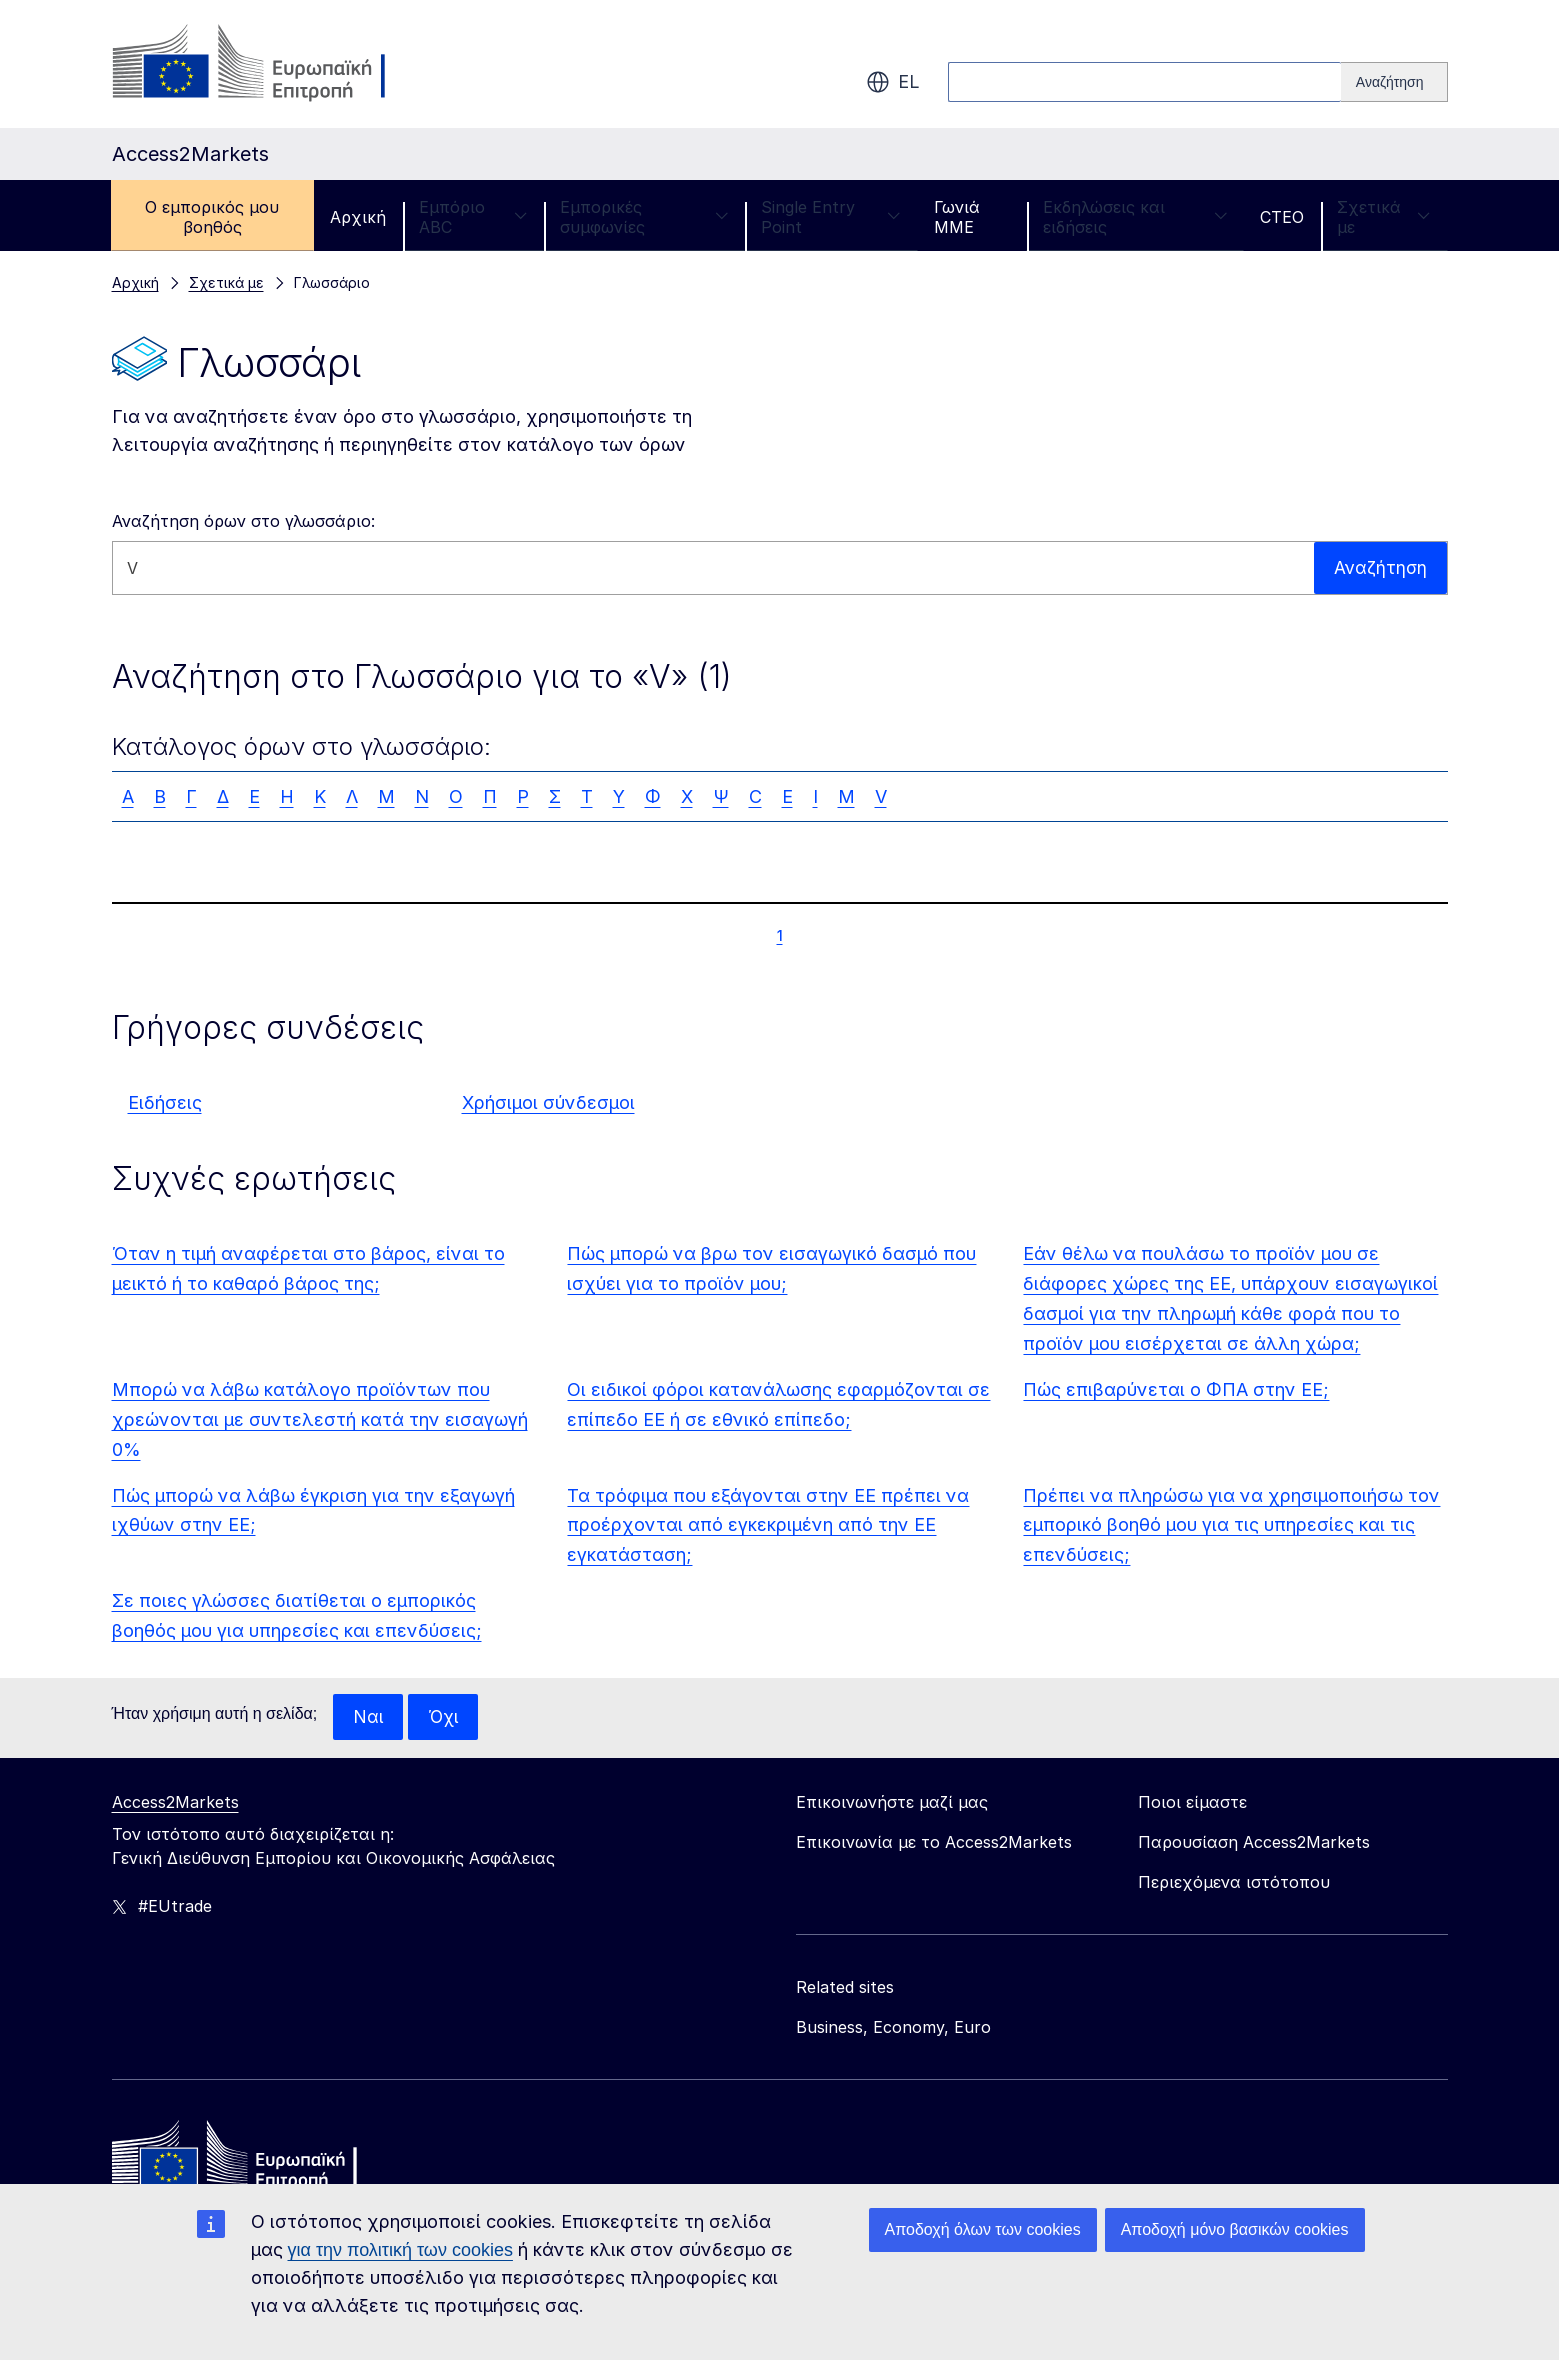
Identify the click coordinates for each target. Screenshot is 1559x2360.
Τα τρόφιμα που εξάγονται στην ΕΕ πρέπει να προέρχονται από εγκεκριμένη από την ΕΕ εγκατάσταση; (768, 1525)
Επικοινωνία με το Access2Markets (934, 1843)
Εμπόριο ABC (473, 217)
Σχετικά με (1383, 217)
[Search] (1394, 82)
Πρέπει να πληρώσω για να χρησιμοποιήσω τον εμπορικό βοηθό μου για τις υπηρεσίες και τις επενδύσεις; (1231, 1525)
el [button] (893, 82)
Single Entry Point (831, 217)
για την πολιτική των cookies (400, 2250)
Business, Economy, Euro (893, 2028)
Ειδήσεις (165, 1102)
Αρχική (358, 217)
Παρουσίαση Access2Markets (1254, 1843)
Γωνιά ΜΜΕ (957, 217)
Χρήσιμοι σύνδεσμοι (548, 1102)
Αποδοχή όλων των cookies (983, 2229)
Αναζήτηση (1379, 567)
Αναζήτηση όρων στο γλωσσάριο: (243, 521)
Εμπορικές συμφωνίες (644, 217)
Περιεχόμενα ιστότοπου (1234, 1883)
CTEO (1282, 217)
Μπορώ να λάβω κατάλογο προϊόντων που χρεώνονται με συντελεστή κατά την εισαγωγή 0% (320, 1419)
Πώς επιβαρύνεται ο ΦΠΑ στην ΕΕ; (1176, 1389)
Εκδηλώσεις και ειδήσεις (1135, 217)
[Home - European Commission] (257, 2160)
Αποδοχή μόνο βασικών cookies (1235, 2229)
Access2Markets (175, 1803)
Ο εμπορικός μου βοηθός (212, 217)
